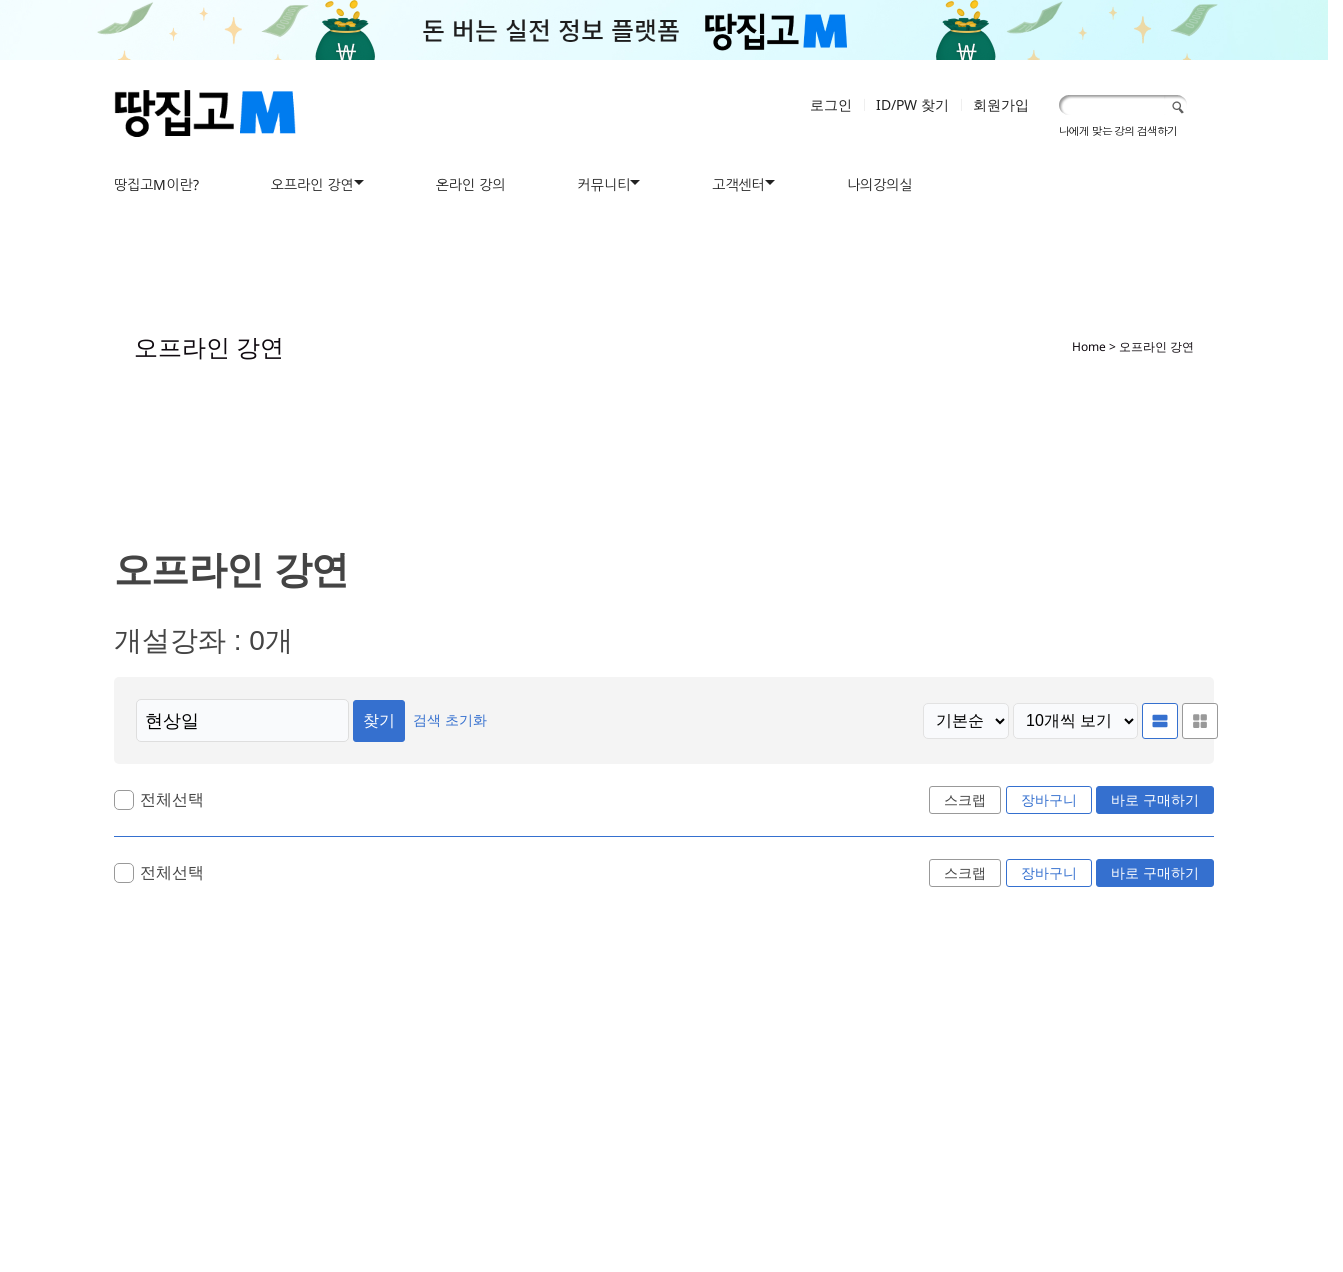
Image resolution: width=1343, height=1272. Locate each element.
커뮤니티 (604, 184)
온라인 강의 (471, 184)
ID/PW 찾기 (912, 104)
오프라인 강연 (312, 184)
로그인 (831, 104)
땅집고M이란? (156, 184)
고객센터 (738, 184)
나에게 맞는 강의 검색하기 (1118, 130)
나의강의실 (880, 184)
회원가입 (1001, 104)
